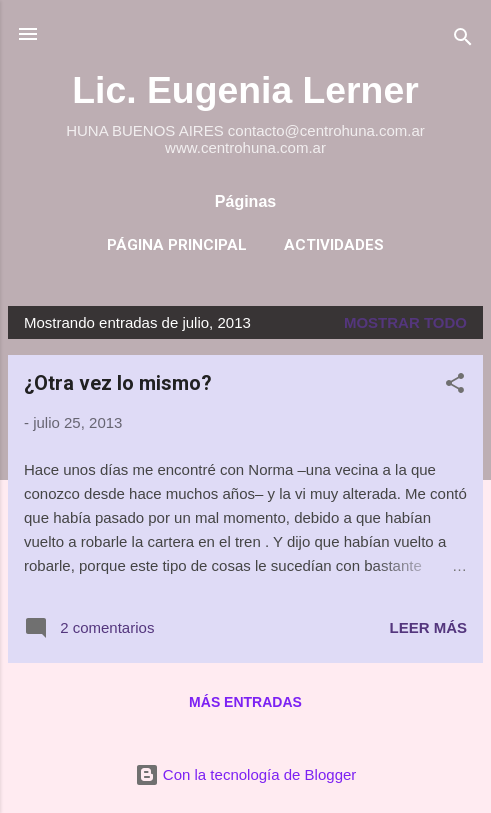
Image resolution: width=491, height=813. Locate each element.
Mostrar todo (405, 322)
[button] (455, 386)
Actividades (334, 245)
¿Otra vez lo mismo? (118, 383)
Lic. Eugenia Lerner (245, 90)
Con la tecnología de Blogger (246, 774)
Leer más (428, 627)
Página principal (177, 245)
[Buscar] (463, 40)
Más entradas (245, 702)
